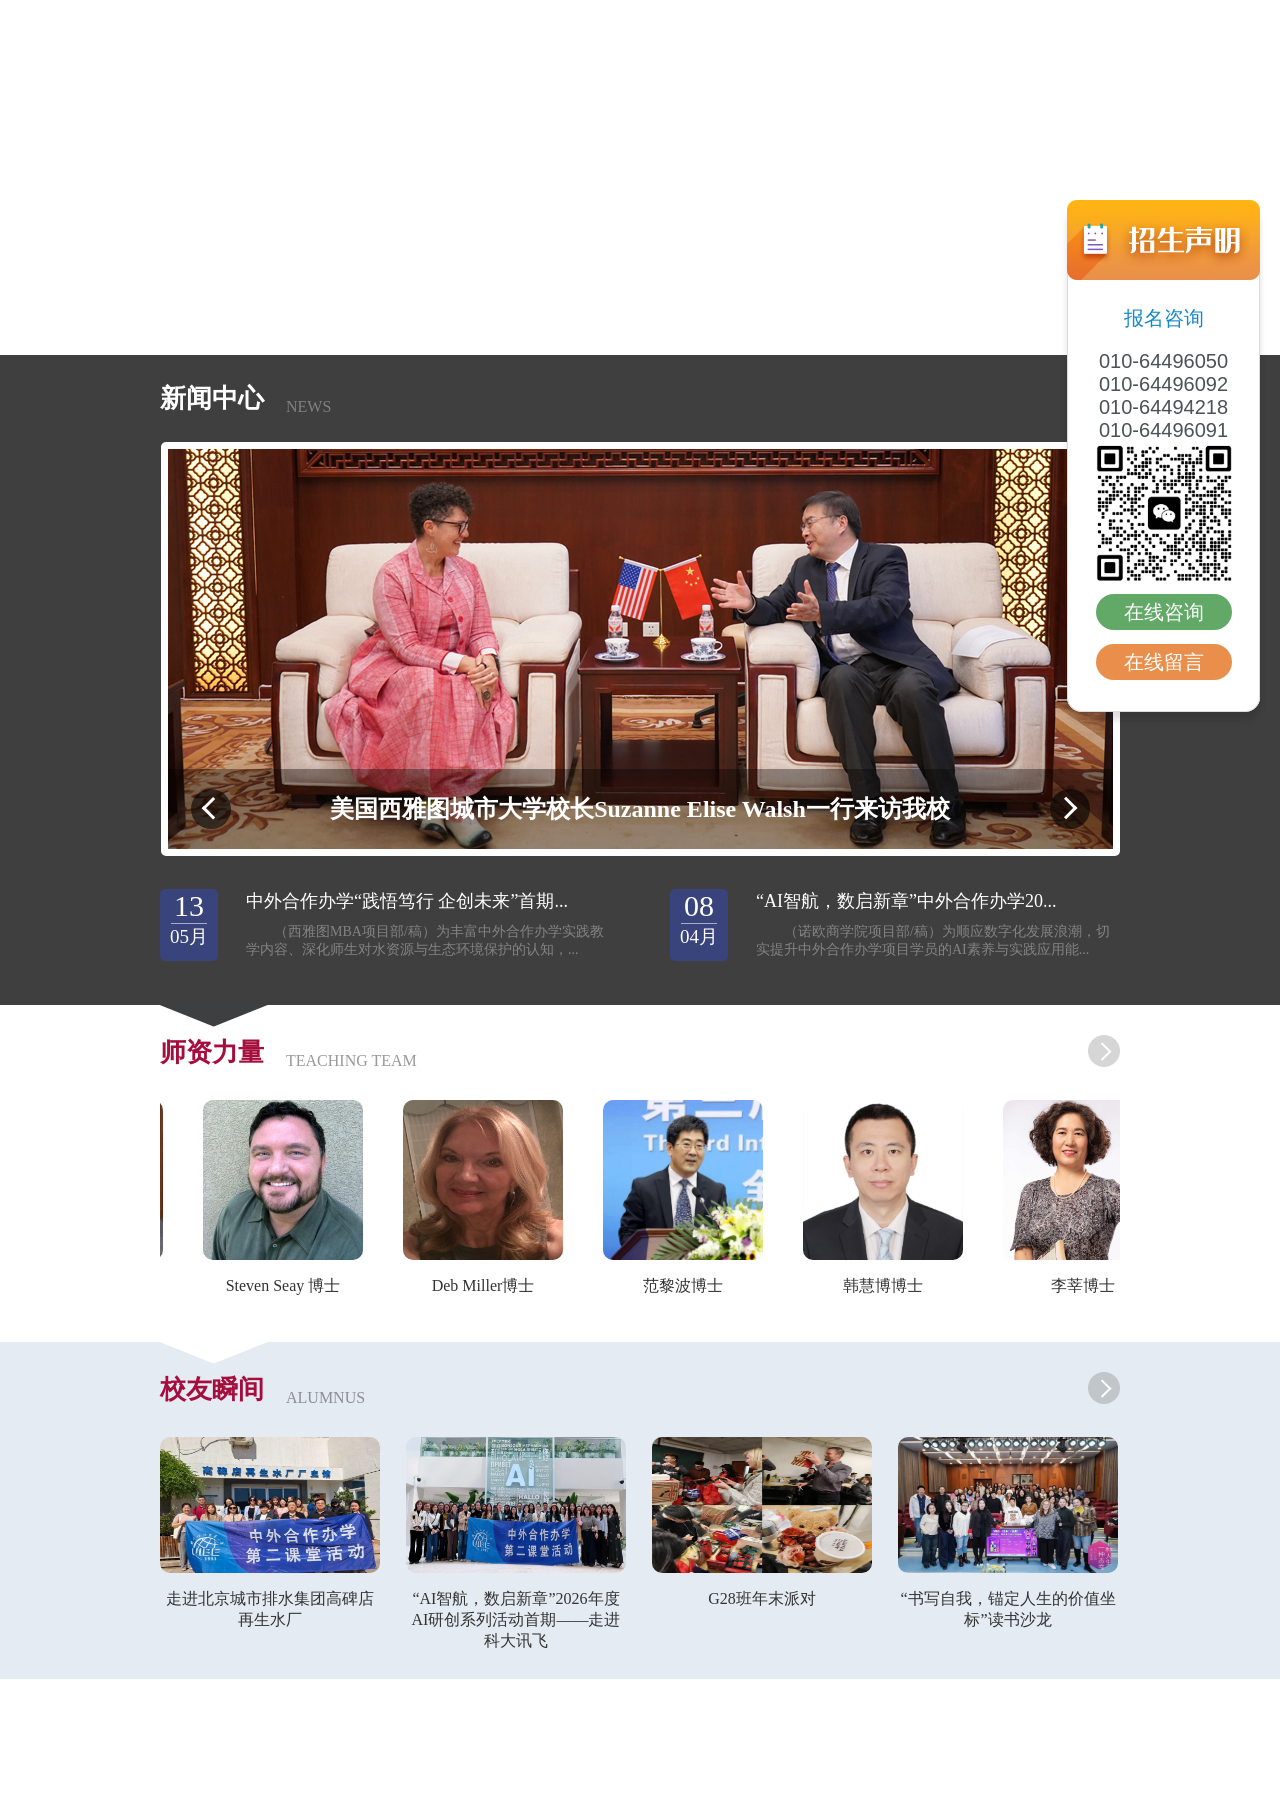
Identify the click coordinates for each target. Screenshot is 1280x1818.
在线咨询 (1164, 612)
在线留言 (1164, 662)
